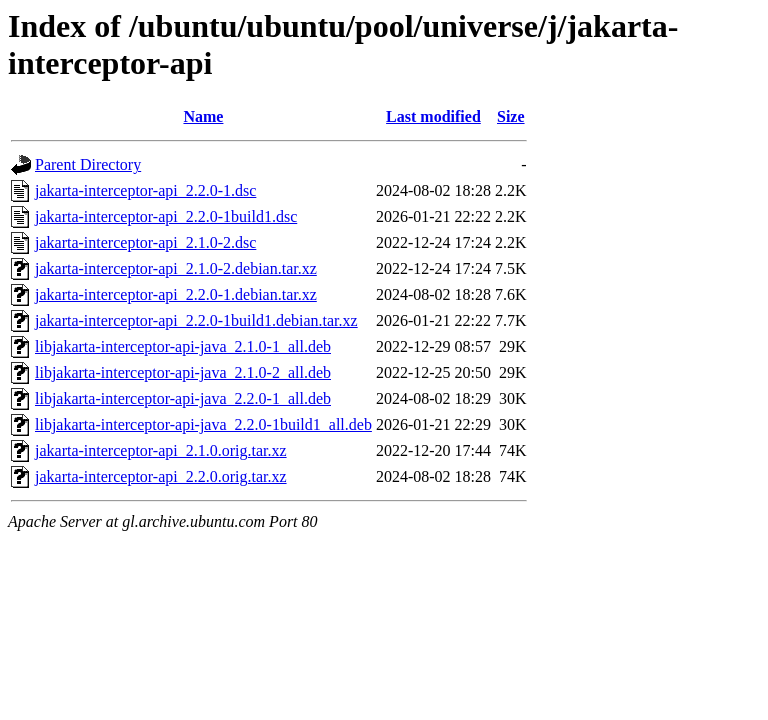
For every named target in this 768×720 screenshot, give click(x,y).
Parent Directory (88, 164)
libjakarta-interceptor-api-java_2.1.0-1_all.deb (183, 346)
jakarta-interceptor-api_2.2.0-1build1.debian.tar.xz (196, 320)
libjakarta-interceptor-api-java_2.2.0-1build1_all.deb (203, 424)
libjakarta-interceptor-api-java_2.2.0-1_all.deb (183, 398)
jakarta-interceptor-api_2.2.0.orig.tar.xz (161, 476)
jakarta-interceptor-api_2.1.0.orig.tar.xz (161, 450)
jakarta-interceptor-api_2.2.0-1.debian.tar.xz (176, 294)
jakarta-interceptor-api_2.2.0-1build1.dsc (166, 216)
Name (203, 116)
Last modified (433, 116)
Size (511, 116)
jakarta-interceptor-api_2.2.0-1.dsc (145, 190)
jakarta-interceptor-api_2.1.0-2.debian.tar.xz (176, 268)
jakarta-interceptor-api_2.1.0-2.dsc (145, 242)
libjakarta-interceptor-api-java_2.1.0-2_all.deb (183, 372)
